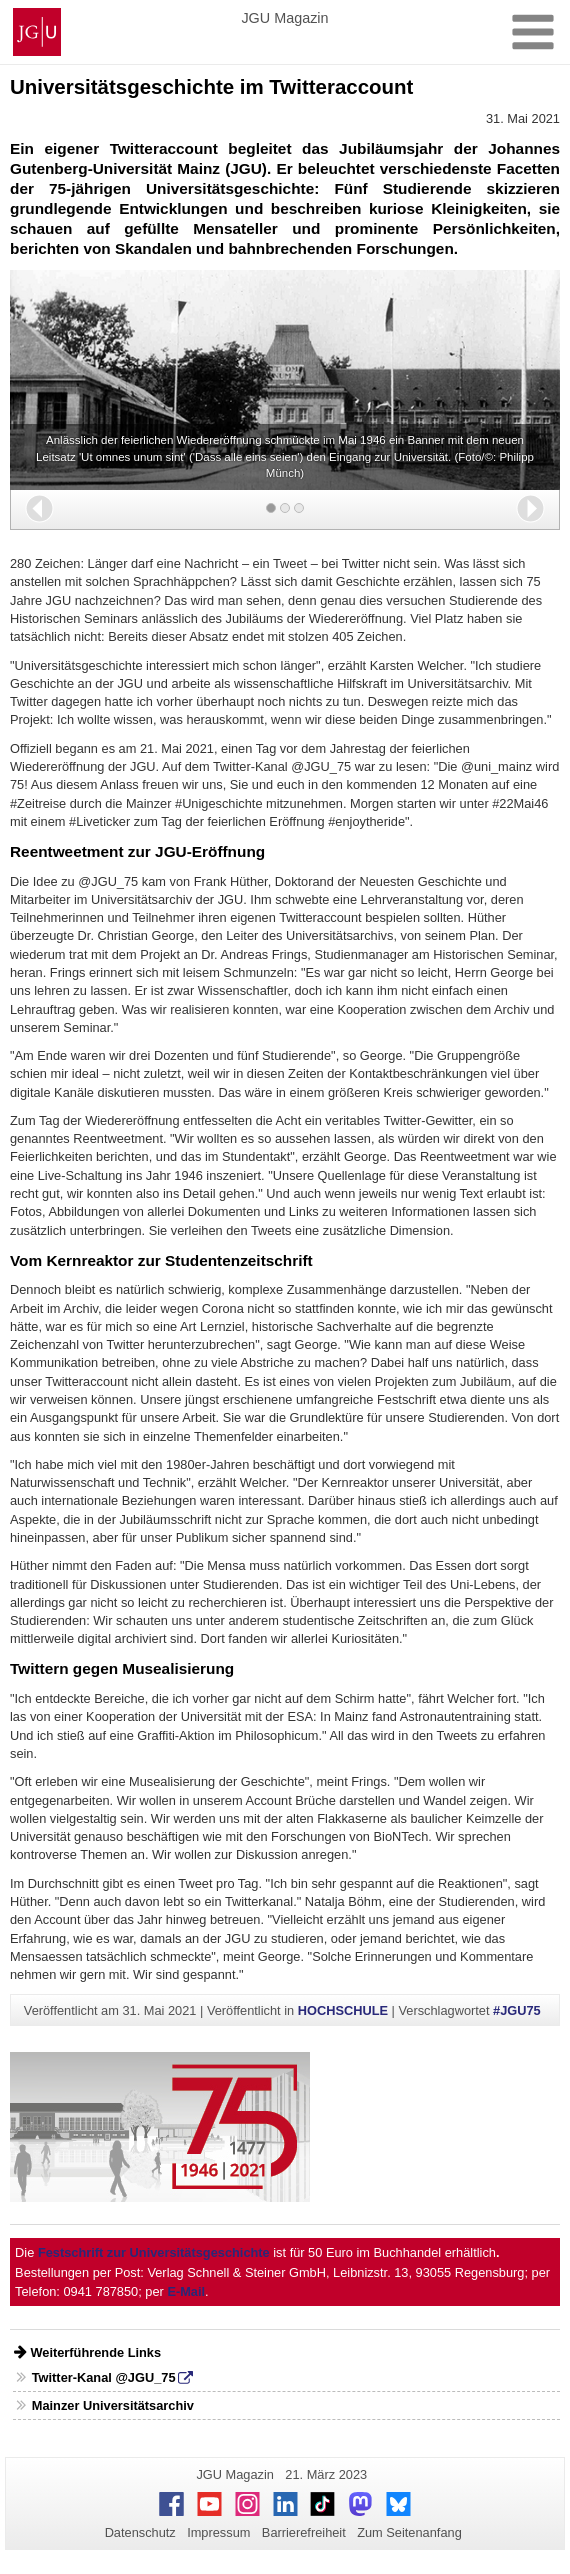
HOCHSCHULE (343, 2010)
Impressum (218, 2532)
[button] (39, 508)
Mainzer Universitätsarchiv (113, 2405)
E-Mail (186, 2291)
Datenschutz (140, 2532)
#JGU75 (517, 2010)
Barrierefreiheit (304, 2532)
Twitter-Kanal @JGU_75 (104, 2377)
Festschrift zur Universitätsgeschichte (154, 2252)
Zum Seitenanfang (409, 2532)
